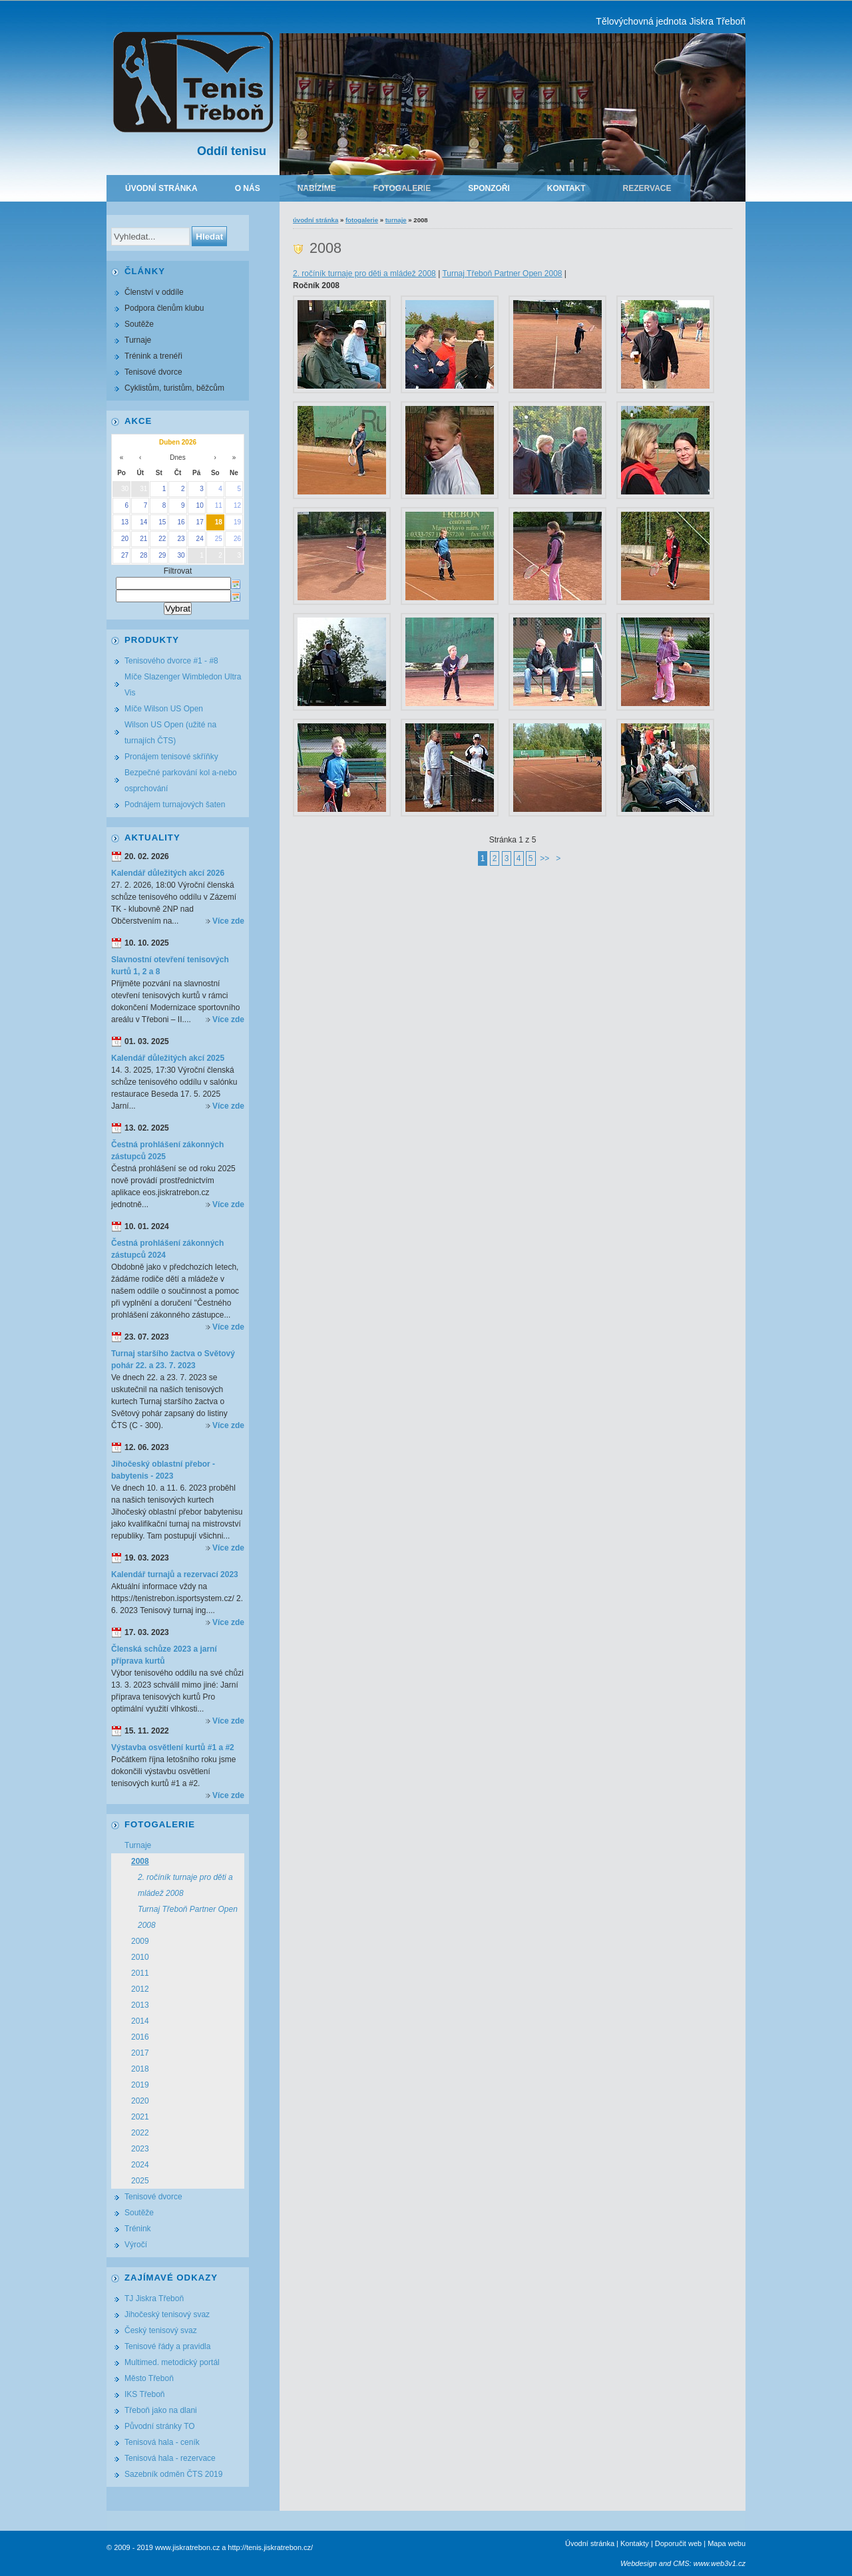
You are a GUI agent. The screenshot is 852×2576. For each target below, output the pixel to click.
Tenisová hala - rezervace (170, 2458)
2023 (140, 2148)
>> (544, 858)
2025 (140, 2180)
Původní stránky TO (159, 2426)
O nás (247, 188)
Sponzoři (489, 188)
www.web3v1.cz (720, 2563)
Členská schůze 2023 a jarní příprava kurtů (164, 1655)
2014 (140, 2021)
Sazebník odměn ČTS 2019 (173, 2474)
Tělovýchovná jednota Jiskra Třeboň (671, 21)
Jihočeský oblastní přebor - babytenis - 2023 (163, 1470)
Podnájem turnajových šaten (174, 804)
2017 (140, 2053)
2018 (140, 2069)
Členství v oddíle (154, 292)
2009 (140, 1941)
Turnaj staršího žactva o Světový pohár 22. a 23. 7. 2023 (173, 1359)
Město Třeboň (149, 2378)
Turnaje (396, 220)
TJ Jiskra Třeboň (154, 2298)
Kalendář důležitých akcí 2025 (167, 1058)
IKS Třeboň (144, 2394)
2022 (140, 2132)
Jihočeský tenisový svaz (167, 2314)
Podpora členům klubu (164, 308)
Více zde (228, 921)
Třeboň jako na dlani (160, 2410)
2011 (140, 1973)
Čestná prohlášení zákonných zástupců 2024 (167, 1249)
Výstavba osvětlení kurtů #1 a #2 (172, 1747)
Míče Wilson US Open (163, 708)
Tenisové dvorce (153, 372)
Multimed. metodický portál (172, 2362)
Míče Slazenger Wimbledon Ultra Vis (182, 684)
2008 (140, 1861)
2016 (140, 2037)
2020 (140, 2101)
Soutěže (139, 324)
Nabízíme (317, 188)
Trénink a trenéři (153, 356)
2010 (140, 1957)
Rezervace (647, 188)
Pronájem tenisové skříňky (171, 756)
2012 (140, 1989)
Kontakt (566, 188)
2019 (140, 2085)
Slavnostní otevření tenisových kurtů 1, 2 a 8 (170, 965)
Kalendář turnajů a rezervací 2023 (174, 1574)
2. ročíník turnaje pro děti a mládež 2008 (364, 273)
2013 (140, 2005)
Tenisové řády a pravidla (167, 2346)
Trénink (137, 2228)
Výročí (135, 2244)
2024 (140, 2164)
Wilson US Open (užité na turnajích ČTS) (170, 732)
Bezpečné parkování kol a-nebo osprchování (180, 780)
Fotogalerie (402, 188)
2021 (140, 2116)
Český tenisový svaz (160, 2330)
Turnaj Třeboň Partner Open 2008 (502, 273)
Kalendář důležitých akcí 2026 (167, 873)
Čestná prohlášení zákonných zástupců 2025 (167, 1150)
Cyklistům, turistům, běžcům (174, 388)
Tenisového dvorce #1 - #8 (171, 660)
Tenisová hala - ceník (162, 2442)
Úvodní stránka (161, 188)
